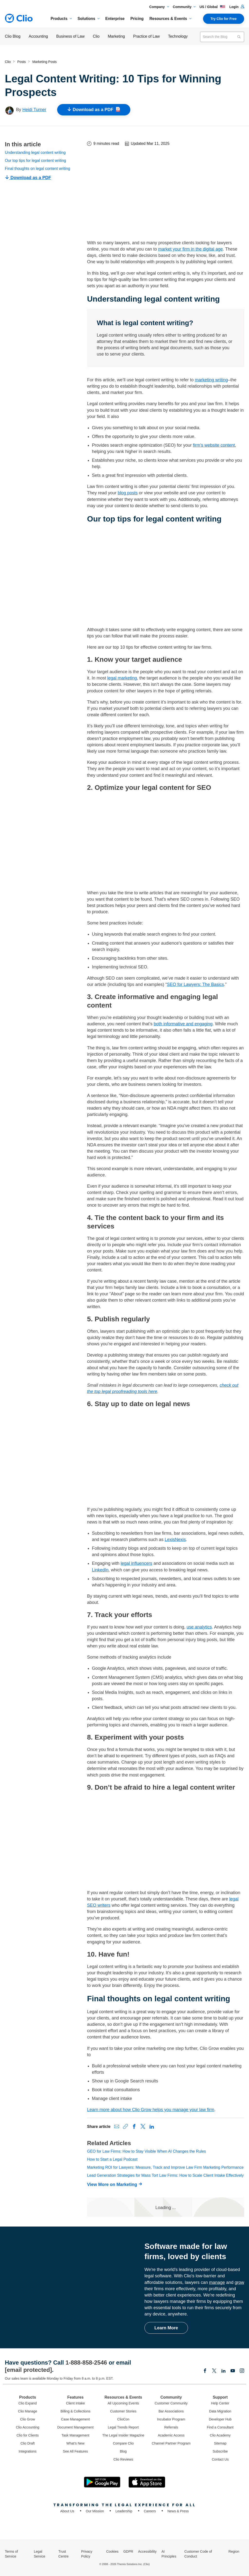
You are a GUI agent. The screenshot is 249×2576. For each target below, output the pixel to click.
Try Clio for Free (224, 19)
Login (236, 7)
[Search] (239, 37)
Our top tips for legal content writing (35, 160)
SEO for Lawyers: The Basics (195, 984)
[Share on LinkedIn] (151, 2126)
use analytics (199, 1627)
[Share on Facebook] (134, 2126)
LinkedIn (100, 1569)
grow (239, 2282)
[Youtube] (233, 2371)
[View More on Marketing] (115, 2184)
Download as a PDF (28, 177)
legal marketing (122, 678)
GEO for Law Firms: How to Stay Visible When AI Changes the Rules (146, 2151)
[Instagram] (242, 2371)
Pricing (136, 19)
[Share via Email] (116, 2126)
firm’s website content (214, 445)
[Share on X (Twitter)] (143, 2126)
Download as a (93, 110)
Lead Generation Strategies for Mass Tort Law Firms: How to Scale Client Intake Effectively (165, 2175)
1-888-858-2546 (86, 2362)
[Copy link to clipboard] (125, 2126)
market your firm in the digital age (190, 249)
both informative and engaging (183, 1023)
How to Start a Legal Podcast (112, 2159)
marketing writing (211, 379)
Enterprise (114, 19)
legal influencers (136, 1563)
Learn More (166, 2327)
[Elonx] (214, 2371)
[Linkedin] (223, 2371)
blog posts (128, 492)
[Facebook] (205, 2371)
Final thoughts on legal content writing (37, 168)
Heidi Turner (34, 109)
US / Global (212, 7)
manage (217, 2282)
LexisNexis (175, 1539)
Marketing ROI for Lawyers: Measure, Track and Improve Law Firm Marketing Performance (165, 2167)
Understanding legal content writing (35, 152)
